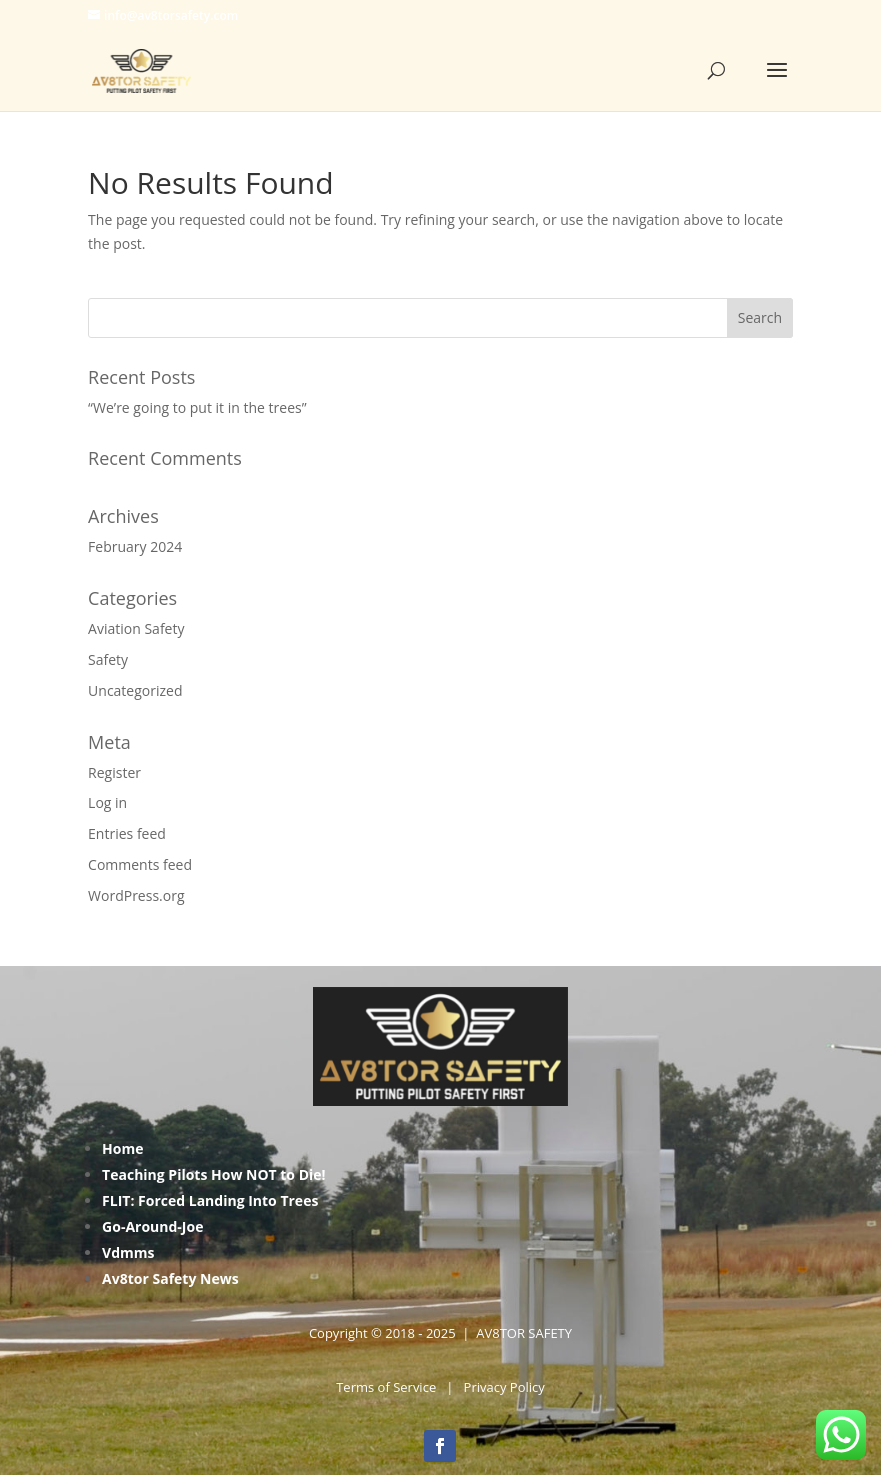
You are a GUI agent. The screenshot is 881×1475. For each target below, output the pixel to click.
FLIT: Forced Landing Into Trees (210, 1200)
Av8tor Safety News (170, 1278)
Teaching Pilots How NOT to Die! (214, 1174)
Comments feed (140, 864)
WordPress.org (136, 895)
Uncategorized (135, 690)
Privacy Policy (504, 1387)
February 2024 (135, 546)
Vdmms (128, 1252)
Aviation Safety (136, 628)
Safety (108, 659)
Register (114, 772)
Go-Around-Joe (152, 1226)
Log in (107, 802)
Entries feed (127, 833)
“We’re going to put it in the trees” (197, 407)
